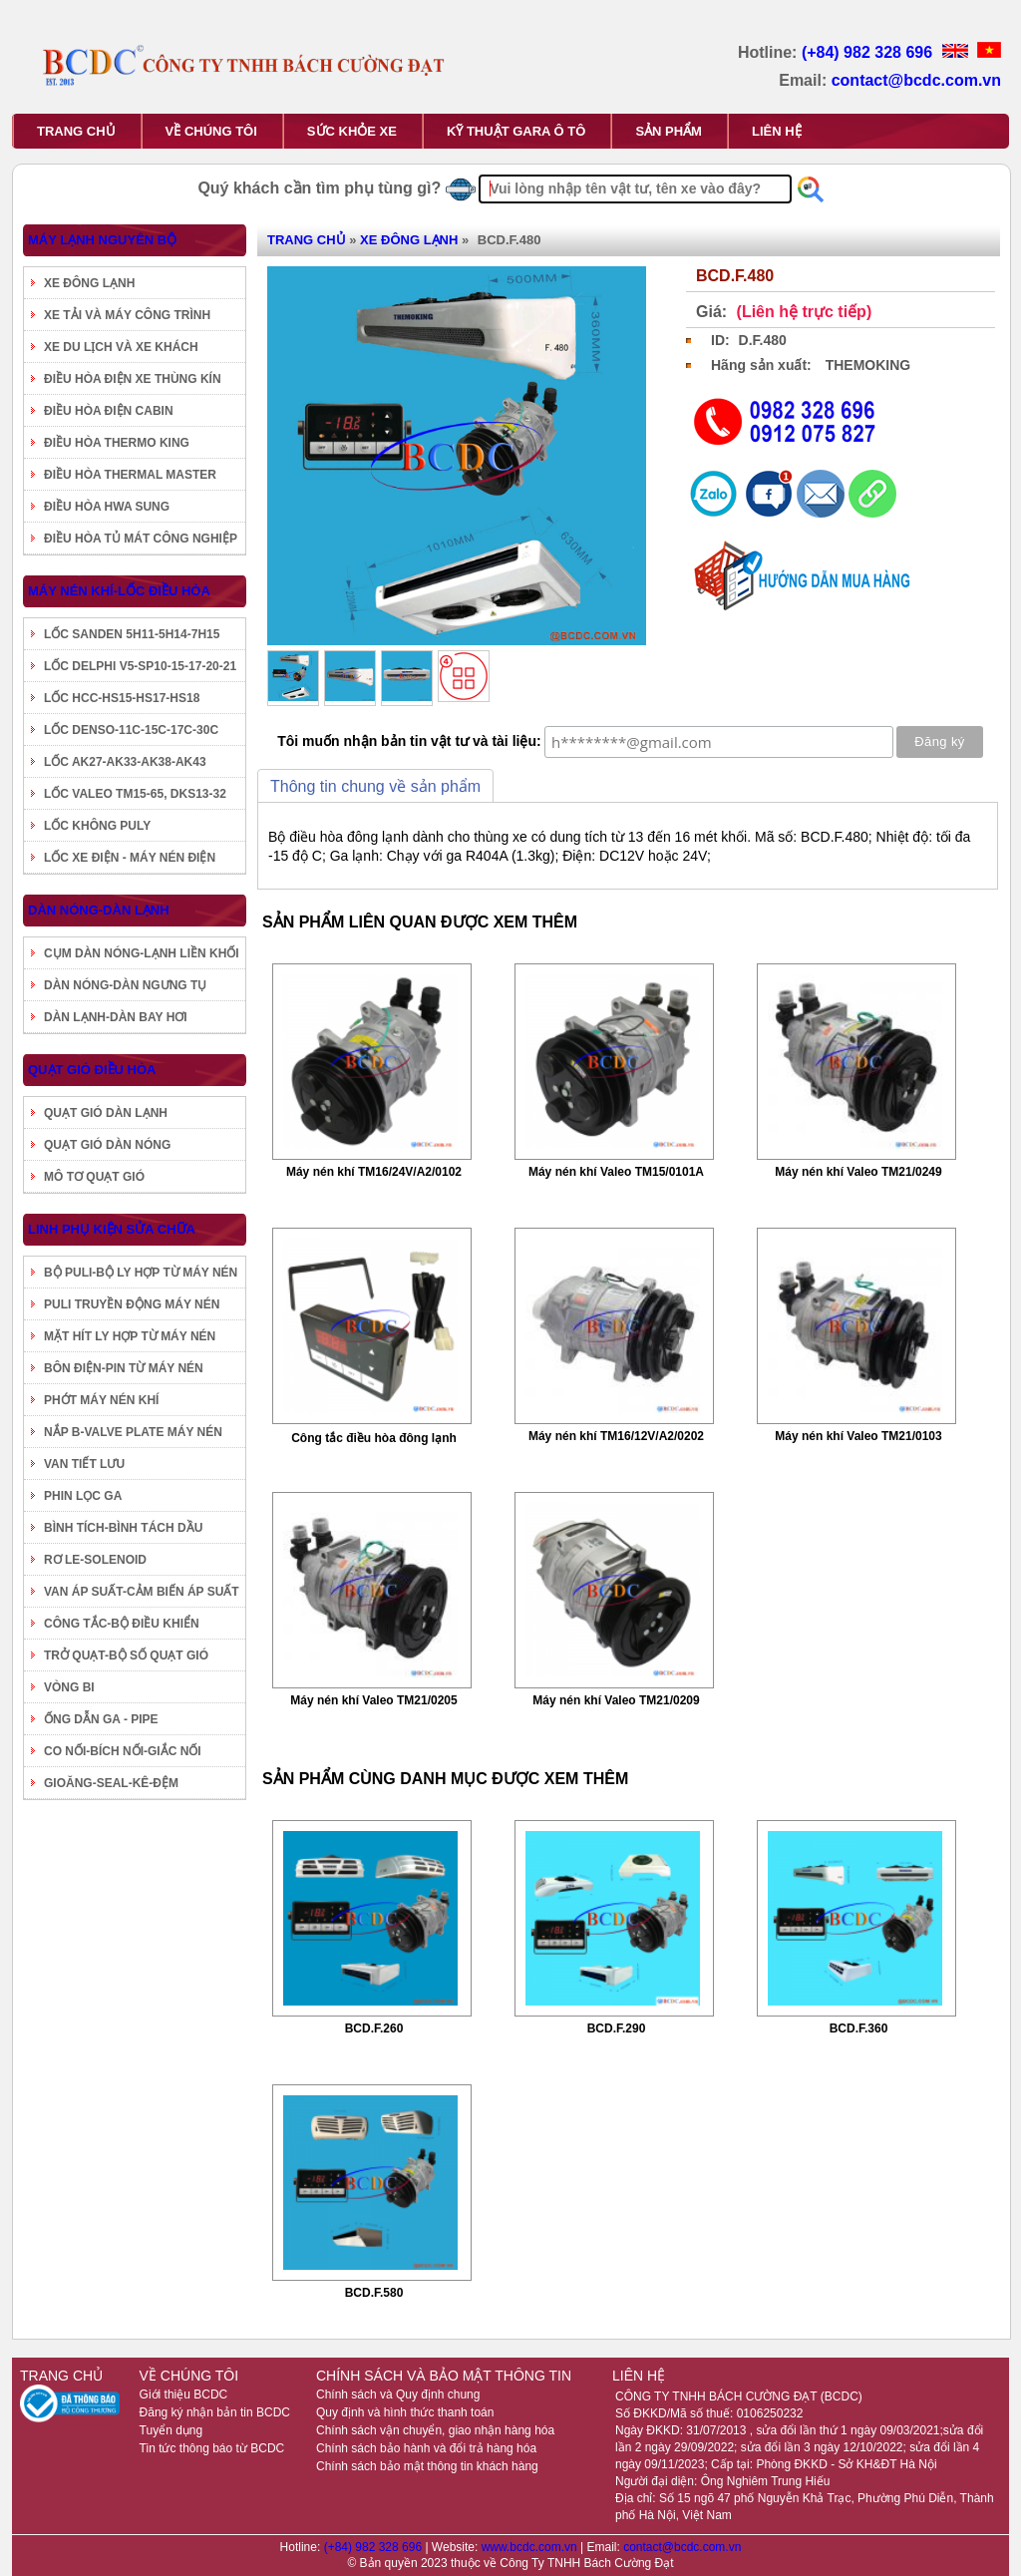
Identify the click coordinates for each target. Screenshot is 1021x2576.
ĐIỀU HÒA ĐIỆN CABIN (108, 411)
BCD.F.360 (859, 2028)
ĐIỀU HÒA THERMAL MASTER (130, 475)
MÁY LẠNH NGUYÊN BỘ (102, 239)
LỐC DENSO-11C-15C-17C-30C (131, 730)
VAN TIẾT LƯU (84, 1464)
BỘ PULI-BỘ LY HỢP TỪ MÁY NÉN (140, 1273)
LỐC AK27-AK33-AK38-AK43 (125, 762)
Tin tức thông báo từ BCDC (212, 2448)
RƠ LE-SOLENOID (95, 1560)
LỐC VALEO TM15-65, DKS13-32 (135, 794)
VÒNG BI (69, 1687)
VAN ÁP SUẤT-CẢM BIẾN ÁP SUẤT (141, 1592)
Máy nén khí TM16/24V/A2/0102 (374, 1172)
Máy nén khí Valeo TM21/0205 (373, 1700)
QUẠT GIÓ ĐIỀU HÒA (92, 1069)
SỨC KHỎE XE (352, 131)
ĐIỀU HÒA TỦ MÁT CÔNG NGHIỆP (140, 539)
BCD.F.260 (374, 2028)
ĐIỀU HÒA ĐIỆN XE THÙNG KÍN (132, 379)
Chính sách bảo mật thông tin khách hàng (427, 2466)
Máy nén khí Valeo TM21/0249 (858, 1172)
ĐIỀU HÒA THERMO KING (116, 443)
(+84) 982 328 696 (869, 52)
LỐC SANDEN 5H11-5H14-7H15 (131, 634)
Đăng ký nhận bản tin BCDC (215, 2412)
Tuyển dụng (171, 2430)
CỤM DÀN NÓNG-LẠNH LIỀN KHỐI (141, 953)
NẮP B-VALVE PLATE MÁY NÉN (133, 1432)
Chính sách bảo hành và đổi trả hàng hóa (426, 2448)
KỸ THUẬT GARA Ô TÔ (516, 131)
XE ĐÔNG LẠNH (89, 283)
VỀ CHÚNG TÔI (211, 131)
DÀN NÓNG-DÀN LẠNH (99, 910)
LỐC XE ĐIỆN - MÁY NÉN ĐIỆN (129, 858)
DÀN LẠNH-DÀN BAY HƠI (115, 1017)
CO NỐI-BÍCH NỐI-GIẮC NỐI (122, 1751)
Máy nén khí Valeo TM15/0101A (616, 1172)
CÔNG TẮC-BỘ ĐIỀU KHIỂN (121, 1624)
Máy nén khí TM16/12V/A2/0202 (616, 1436)
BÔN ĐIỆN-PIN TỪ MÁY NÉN (123, 1368)
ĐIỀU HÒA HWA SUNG (107, 507)
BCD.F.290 (616, 2028)
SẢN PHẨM (668, 131)
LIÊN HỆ (777, 131)
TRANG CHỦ (76, 131)
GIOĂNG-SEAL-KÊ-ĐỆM (111, 1783)
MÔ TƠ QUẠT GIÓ (94, 1177)
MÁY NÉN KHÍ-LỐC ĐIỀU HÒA (119, 590)
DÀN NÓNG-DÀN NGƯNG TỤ (125, 985)
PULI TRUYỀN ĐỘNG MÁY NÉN (131, 1304)
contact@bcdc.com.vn (916, 80)
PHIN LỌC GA (83, 1496)
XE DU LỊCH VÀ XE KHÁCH (121, 347)
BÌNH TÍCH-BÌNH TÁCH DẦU (123, 1528)
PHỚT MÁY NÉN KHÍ (101, 1400)
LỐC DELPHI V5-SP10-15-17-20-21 (140, 666)
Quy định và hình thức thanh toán (405, 2412)
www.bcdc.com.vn (531, 2547)
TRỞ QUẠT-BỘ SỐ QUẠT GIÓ (126, 1655)
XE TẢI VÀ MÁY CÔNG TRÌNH (127, 315)
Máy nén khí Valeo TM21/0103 (858, 1436)
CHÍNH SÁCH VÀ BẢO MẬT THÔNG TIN (443, 2376)
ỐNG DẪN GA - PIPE (101, 1719)
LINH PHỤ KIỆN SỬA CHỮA (111, 1229)
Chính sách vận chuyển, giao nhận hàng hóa (435, 2430)
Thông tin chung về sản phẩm (375, 786)
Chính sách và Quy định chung (398, 2394)
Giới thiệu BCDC (184, 2394)
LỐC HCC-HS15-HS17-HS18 (121, 698)
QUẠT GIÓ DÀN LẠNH (106, 1113)
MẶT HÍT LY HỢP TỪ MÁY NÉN (129, 1336)
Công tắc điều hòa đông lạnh (374, 1438)
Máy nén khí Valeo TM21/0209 (615, 1700)
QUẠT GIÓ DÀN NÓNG (107, 1145)
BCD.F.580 (374, 2293)
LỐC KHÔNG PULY (97, 826)
